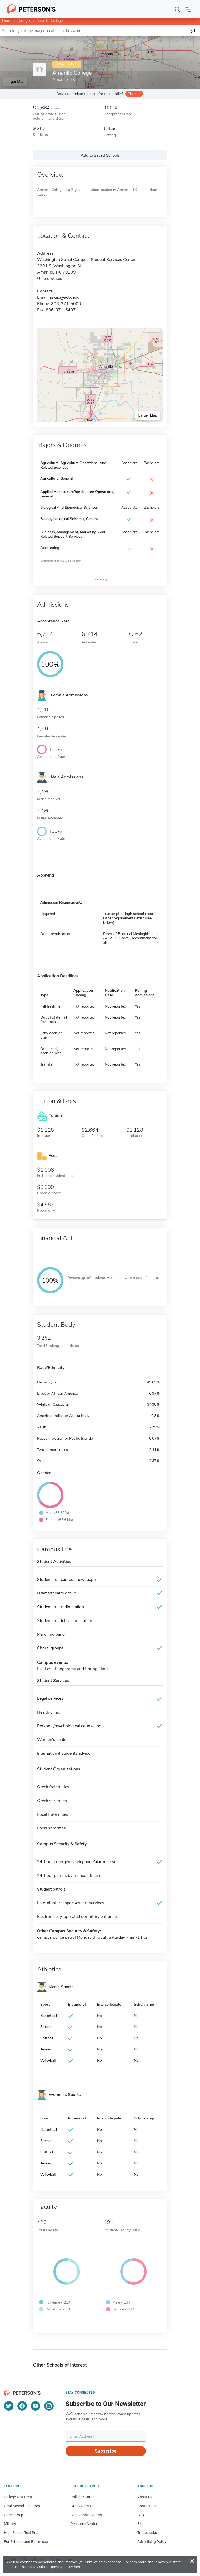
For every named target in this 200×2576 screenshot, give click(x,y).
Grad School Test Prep (22, 2506)
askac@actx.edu (64, 297)
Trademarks (147, 2533)
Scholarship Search (86, 2515)
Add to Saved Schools (100, 155)
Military (10, 2524)
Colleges (24, 20)
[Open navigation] (188, 9)
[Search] (177, 9)
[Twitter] (8, 2406)
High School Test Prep (21, 2533)
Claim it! (134, 93)
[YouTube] (35, 2406)
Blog (141, 2524)
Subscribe (106, 2451)
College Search (82, 2497)
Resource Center (84, 2524)
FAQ (140, 2515)
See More (100, 580)
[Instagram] (49, 2406)
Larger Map (15, 82)
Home (7, 20)
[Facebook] (22, 2406)
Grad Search (81, 2506)
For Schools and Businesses (26, 2542)
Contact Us (146, 2506)
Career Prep (13, 2515)
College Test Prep (18, 2497)
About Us (144, 2497)
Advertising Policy (151, 2542)
